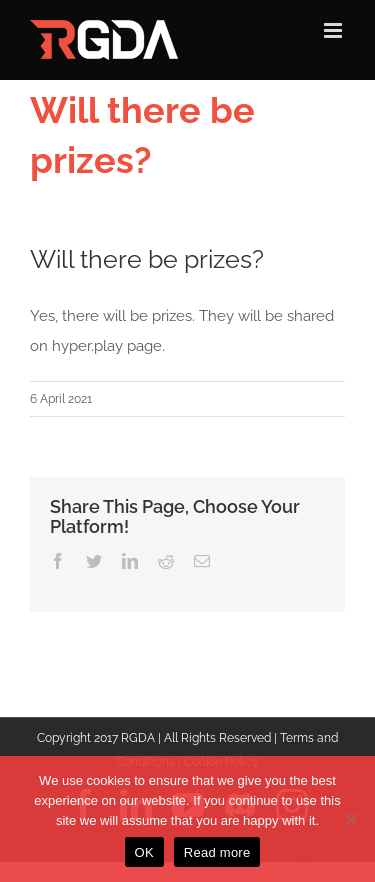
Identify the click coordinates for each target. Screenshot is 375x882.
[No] (350, 819)
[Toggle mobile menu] (334, 30)
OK (144, 852)
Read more (217, 852)
